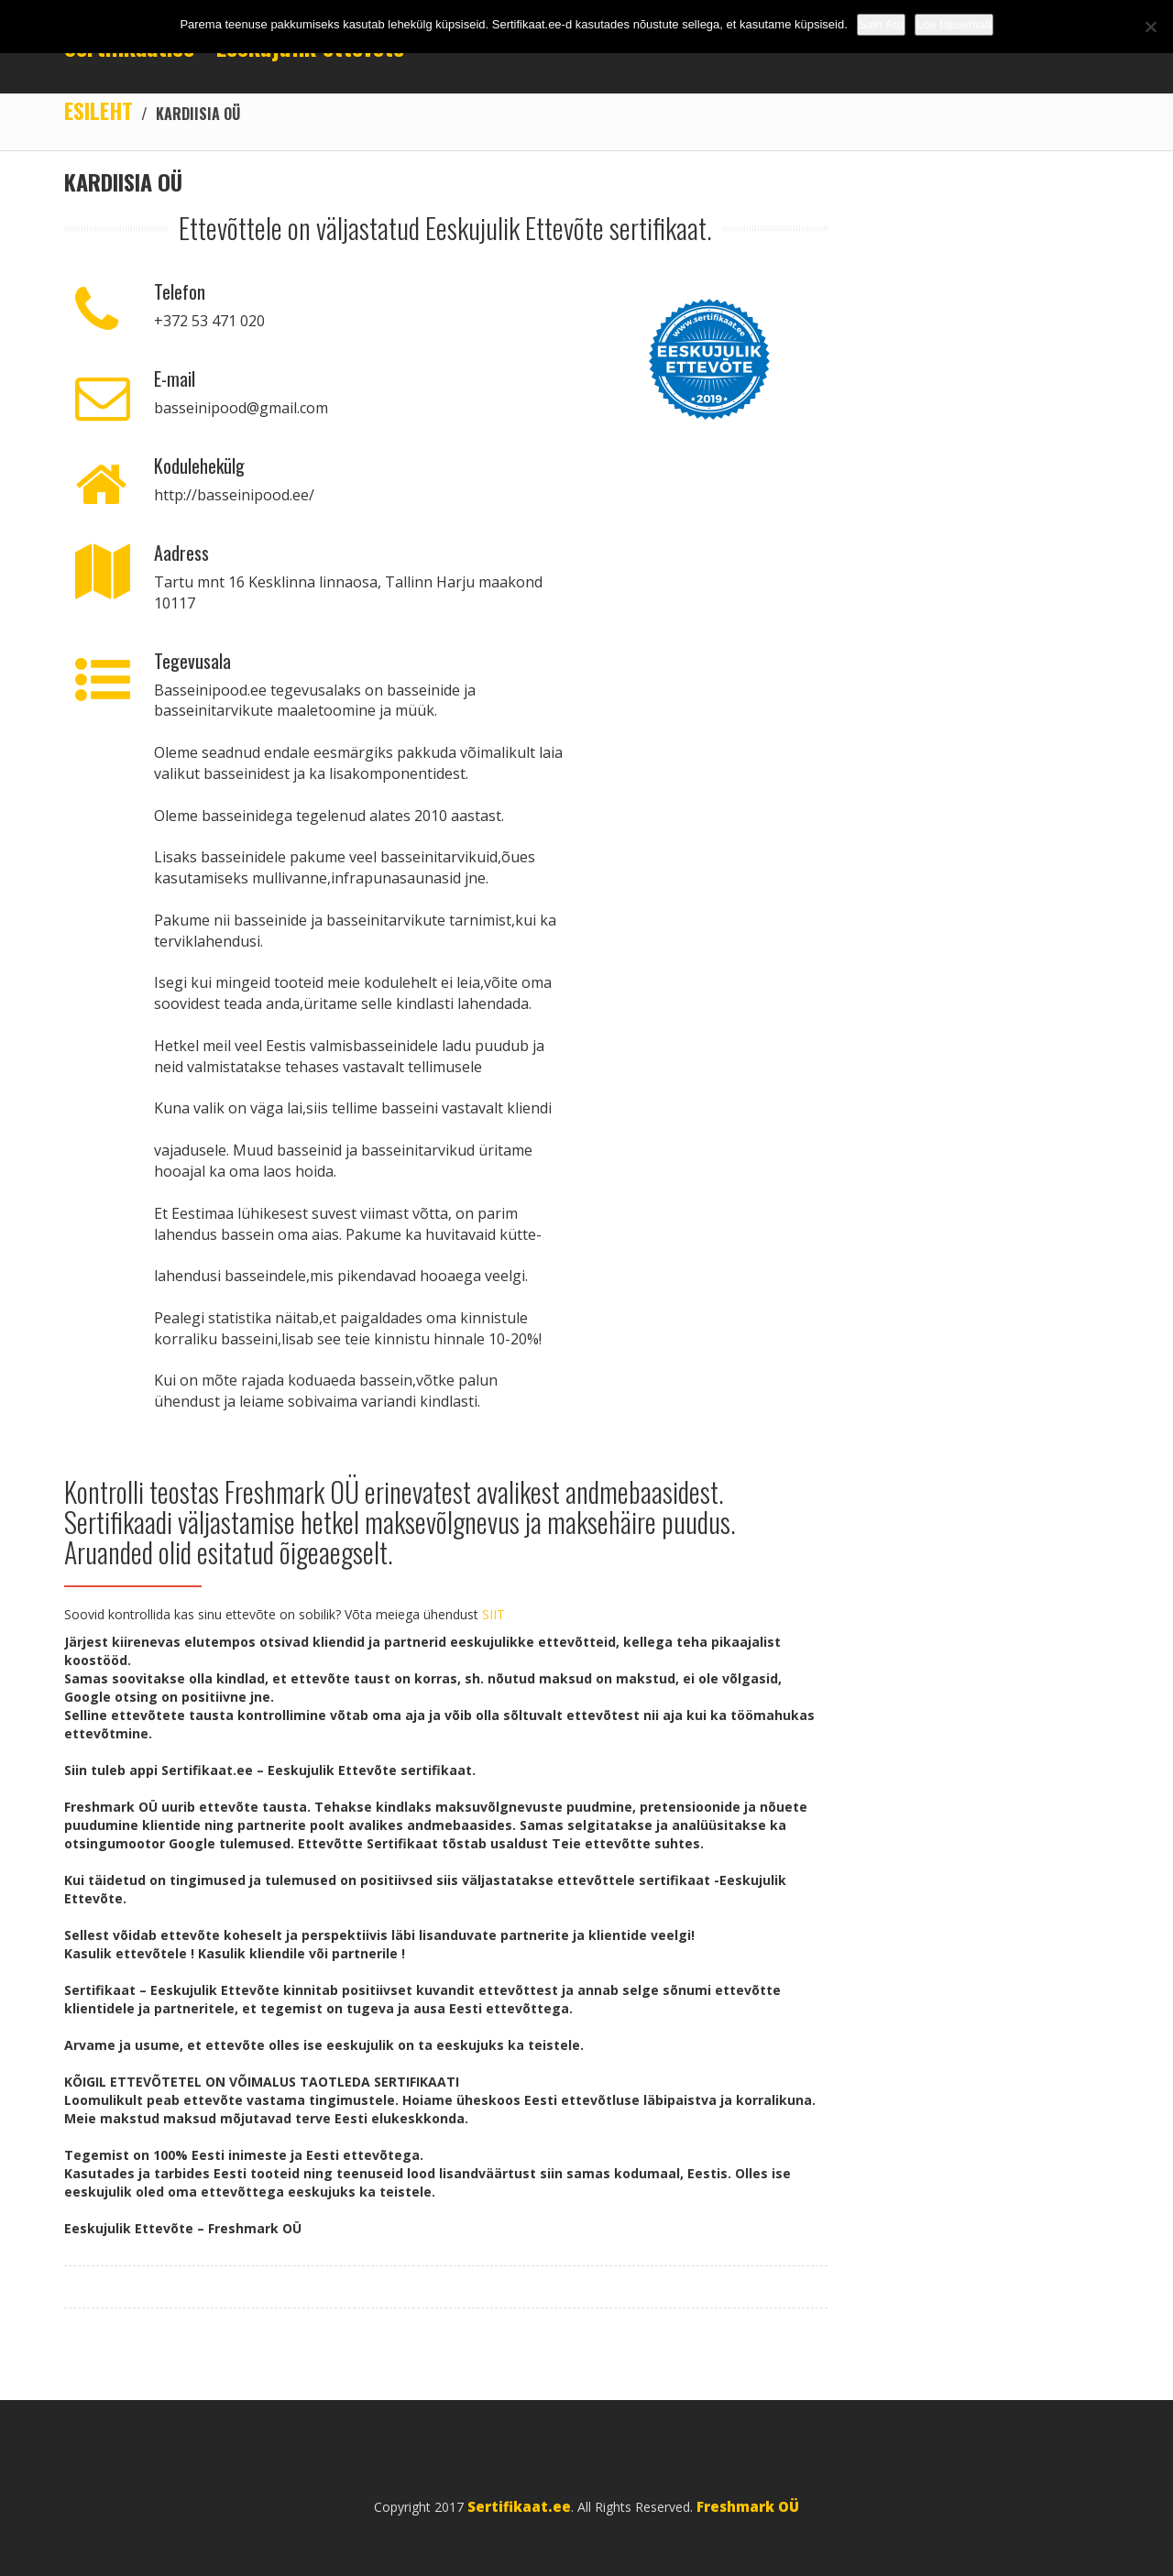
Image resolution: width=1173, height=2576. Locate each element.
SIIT (493, 1614)
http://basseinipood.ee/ (234, 495)
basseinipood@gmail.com (241, 408)
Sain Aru (881, 24)
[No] (1150, 26)
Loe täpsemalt (954, 24)
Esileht (98, 109)
